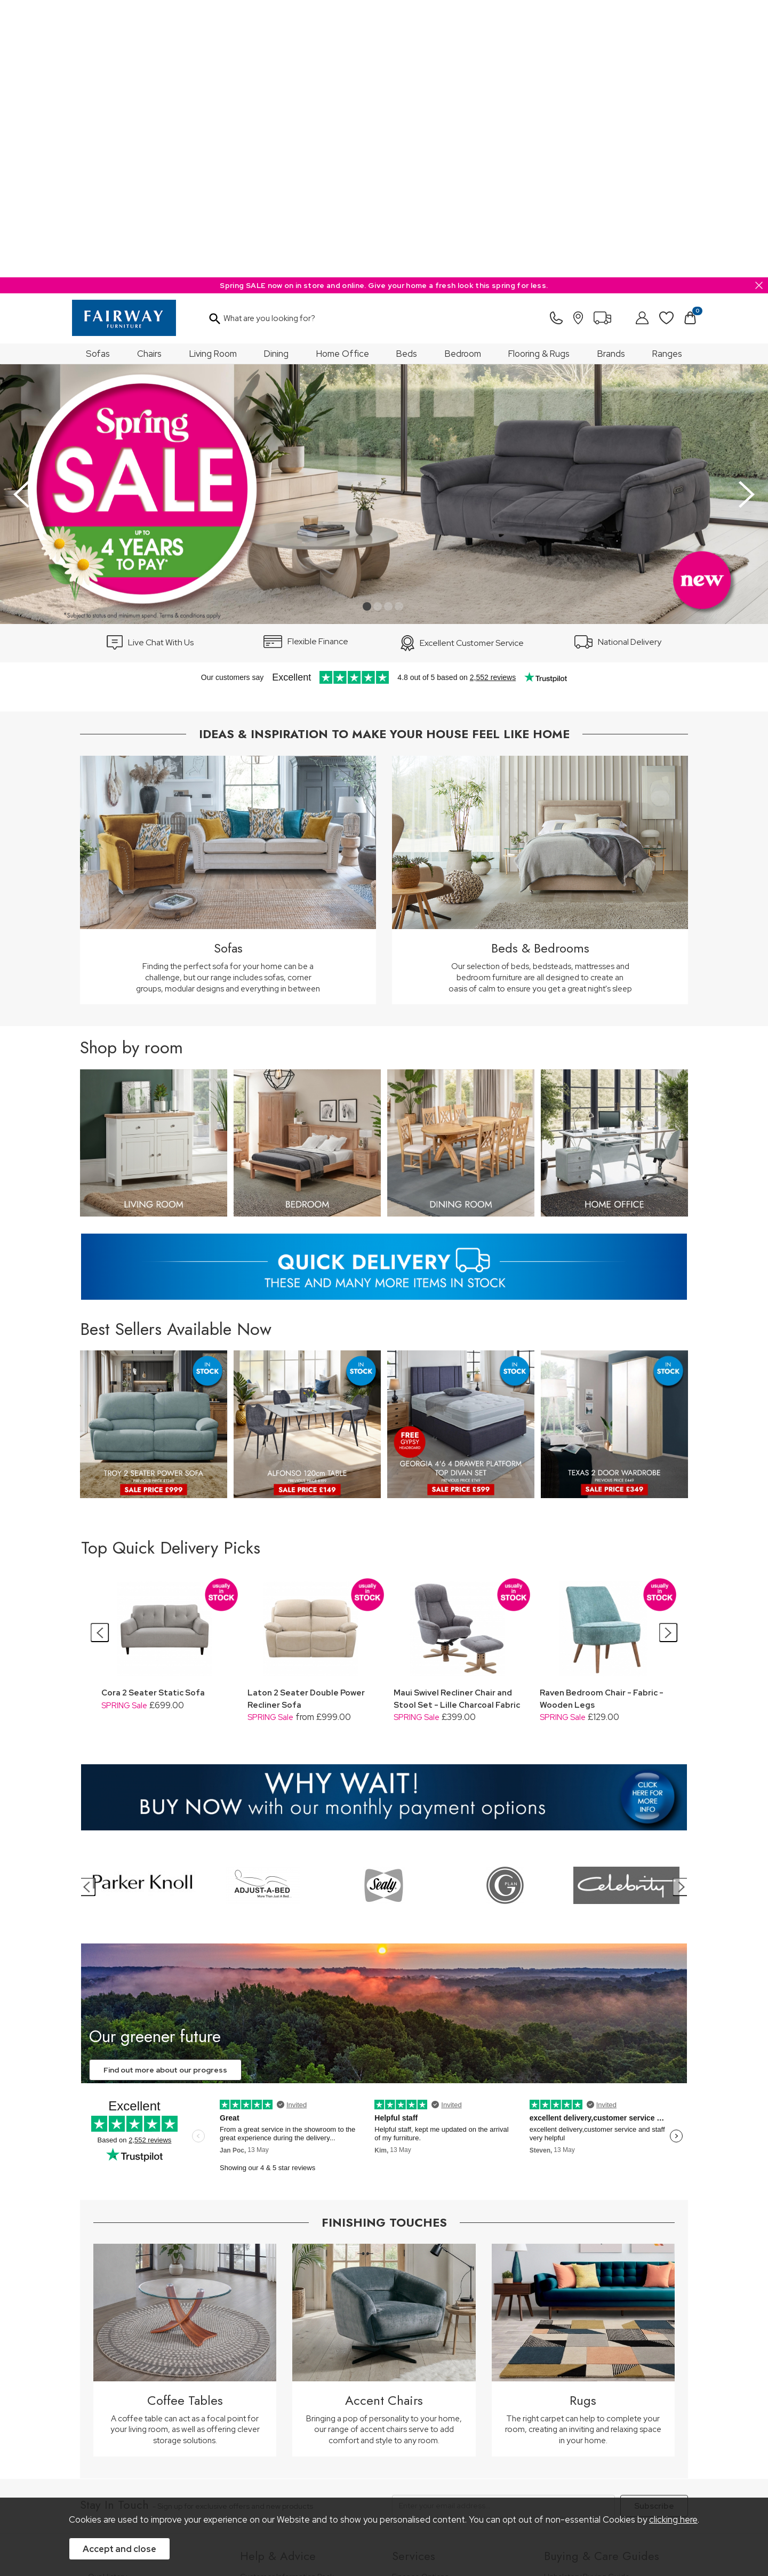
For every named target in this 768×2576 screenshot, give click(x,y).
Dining (276, 76)
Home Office (342, 76)
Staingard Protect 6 (425, 2313)
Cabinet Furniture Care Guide (595, 2395)
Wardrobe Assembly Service (440, 2328)
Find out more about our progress (165, 1792)
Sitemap (418, 2470)
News (97, 2381)
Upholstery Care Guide (583, 2381)
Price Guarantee (116, 2470)
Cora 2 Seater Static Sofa (153, 1415)
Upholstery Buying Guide (587, 2299)
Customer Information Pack (287, 2299)
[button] (367, 329)
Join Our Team (113, 2328)
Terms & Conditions (246, 2470)
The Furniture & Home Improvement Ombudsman (150, 2347)
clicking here (673, 2520)
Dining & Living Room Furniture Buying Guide (609, 2318)
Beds (406, 76)
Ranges (667, 76)
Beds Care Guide (574, 2409)
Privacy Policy (314, 2470)
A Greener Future (118, 2366)
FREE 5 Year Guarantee (280, 2313)
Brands (611, 76)
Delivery (254, 2357)
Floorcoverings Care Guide (590, 2424)
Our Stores (106, 2313)
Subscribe (654, 2228)
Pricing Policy (178, 2470)
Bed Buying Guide (575, 2352)
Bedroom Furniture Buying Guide (601, 2337)
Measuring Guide (270, 2328)
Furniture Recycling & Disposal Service (457, 2342)
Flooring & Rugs (539, 76)
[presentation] (21, 217)
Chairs (149, 76)
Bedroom (463, 76)
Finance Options (420, 2299)
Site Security (370, 2470)
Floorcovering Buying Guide (592, 2366)
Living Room (213, 76)
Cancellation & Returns (279, 2342)
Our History (107, 2299)
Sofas (98, 76)
